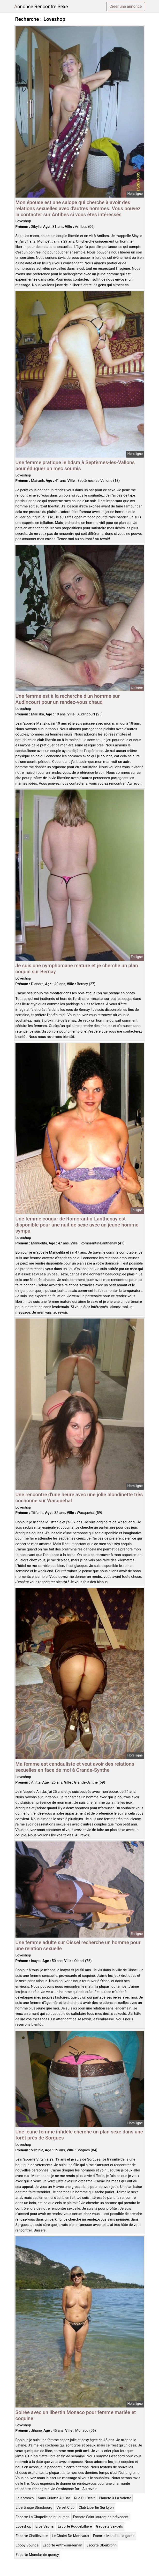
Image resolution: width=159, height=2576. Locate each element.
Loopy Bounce (27, 2545)
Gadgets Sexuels (109, 2526)
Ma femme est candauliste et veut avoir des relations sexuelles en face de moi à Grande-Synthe (74, 1767)
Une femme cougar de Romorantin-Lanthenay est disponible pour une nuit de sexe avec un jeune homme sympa (77, 1225)
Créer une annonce (125, 6)
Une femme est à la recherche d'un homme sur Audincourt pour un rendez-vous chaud (67, 699)
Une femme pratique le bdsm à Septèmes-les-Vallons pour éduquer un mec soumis (75, 465)
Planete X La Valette (115, 2498)
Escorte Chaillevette (32, 2536)
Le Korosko (25, 2498)
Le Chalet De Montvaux (70, 2536)
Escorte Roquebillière (75, 2526)
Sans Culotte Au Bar (54, 2498)
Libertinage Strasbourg (34, 2507)
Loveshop (23, 2526)
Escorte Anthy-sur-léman (62, 2545)
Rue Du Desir (84, 2498)
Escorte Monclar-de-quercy (37, 2555)
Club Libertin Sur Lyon (96, 2507)
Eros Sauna (44, 2526)
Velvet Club (65, 2507)
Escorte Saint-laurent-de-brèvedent (101, 2517)
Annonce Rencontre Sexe (41, 6)
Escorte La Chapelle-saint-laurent (42, 2517)
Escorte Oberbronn (101, 2545)
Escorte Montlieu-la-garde (114, 2536)
